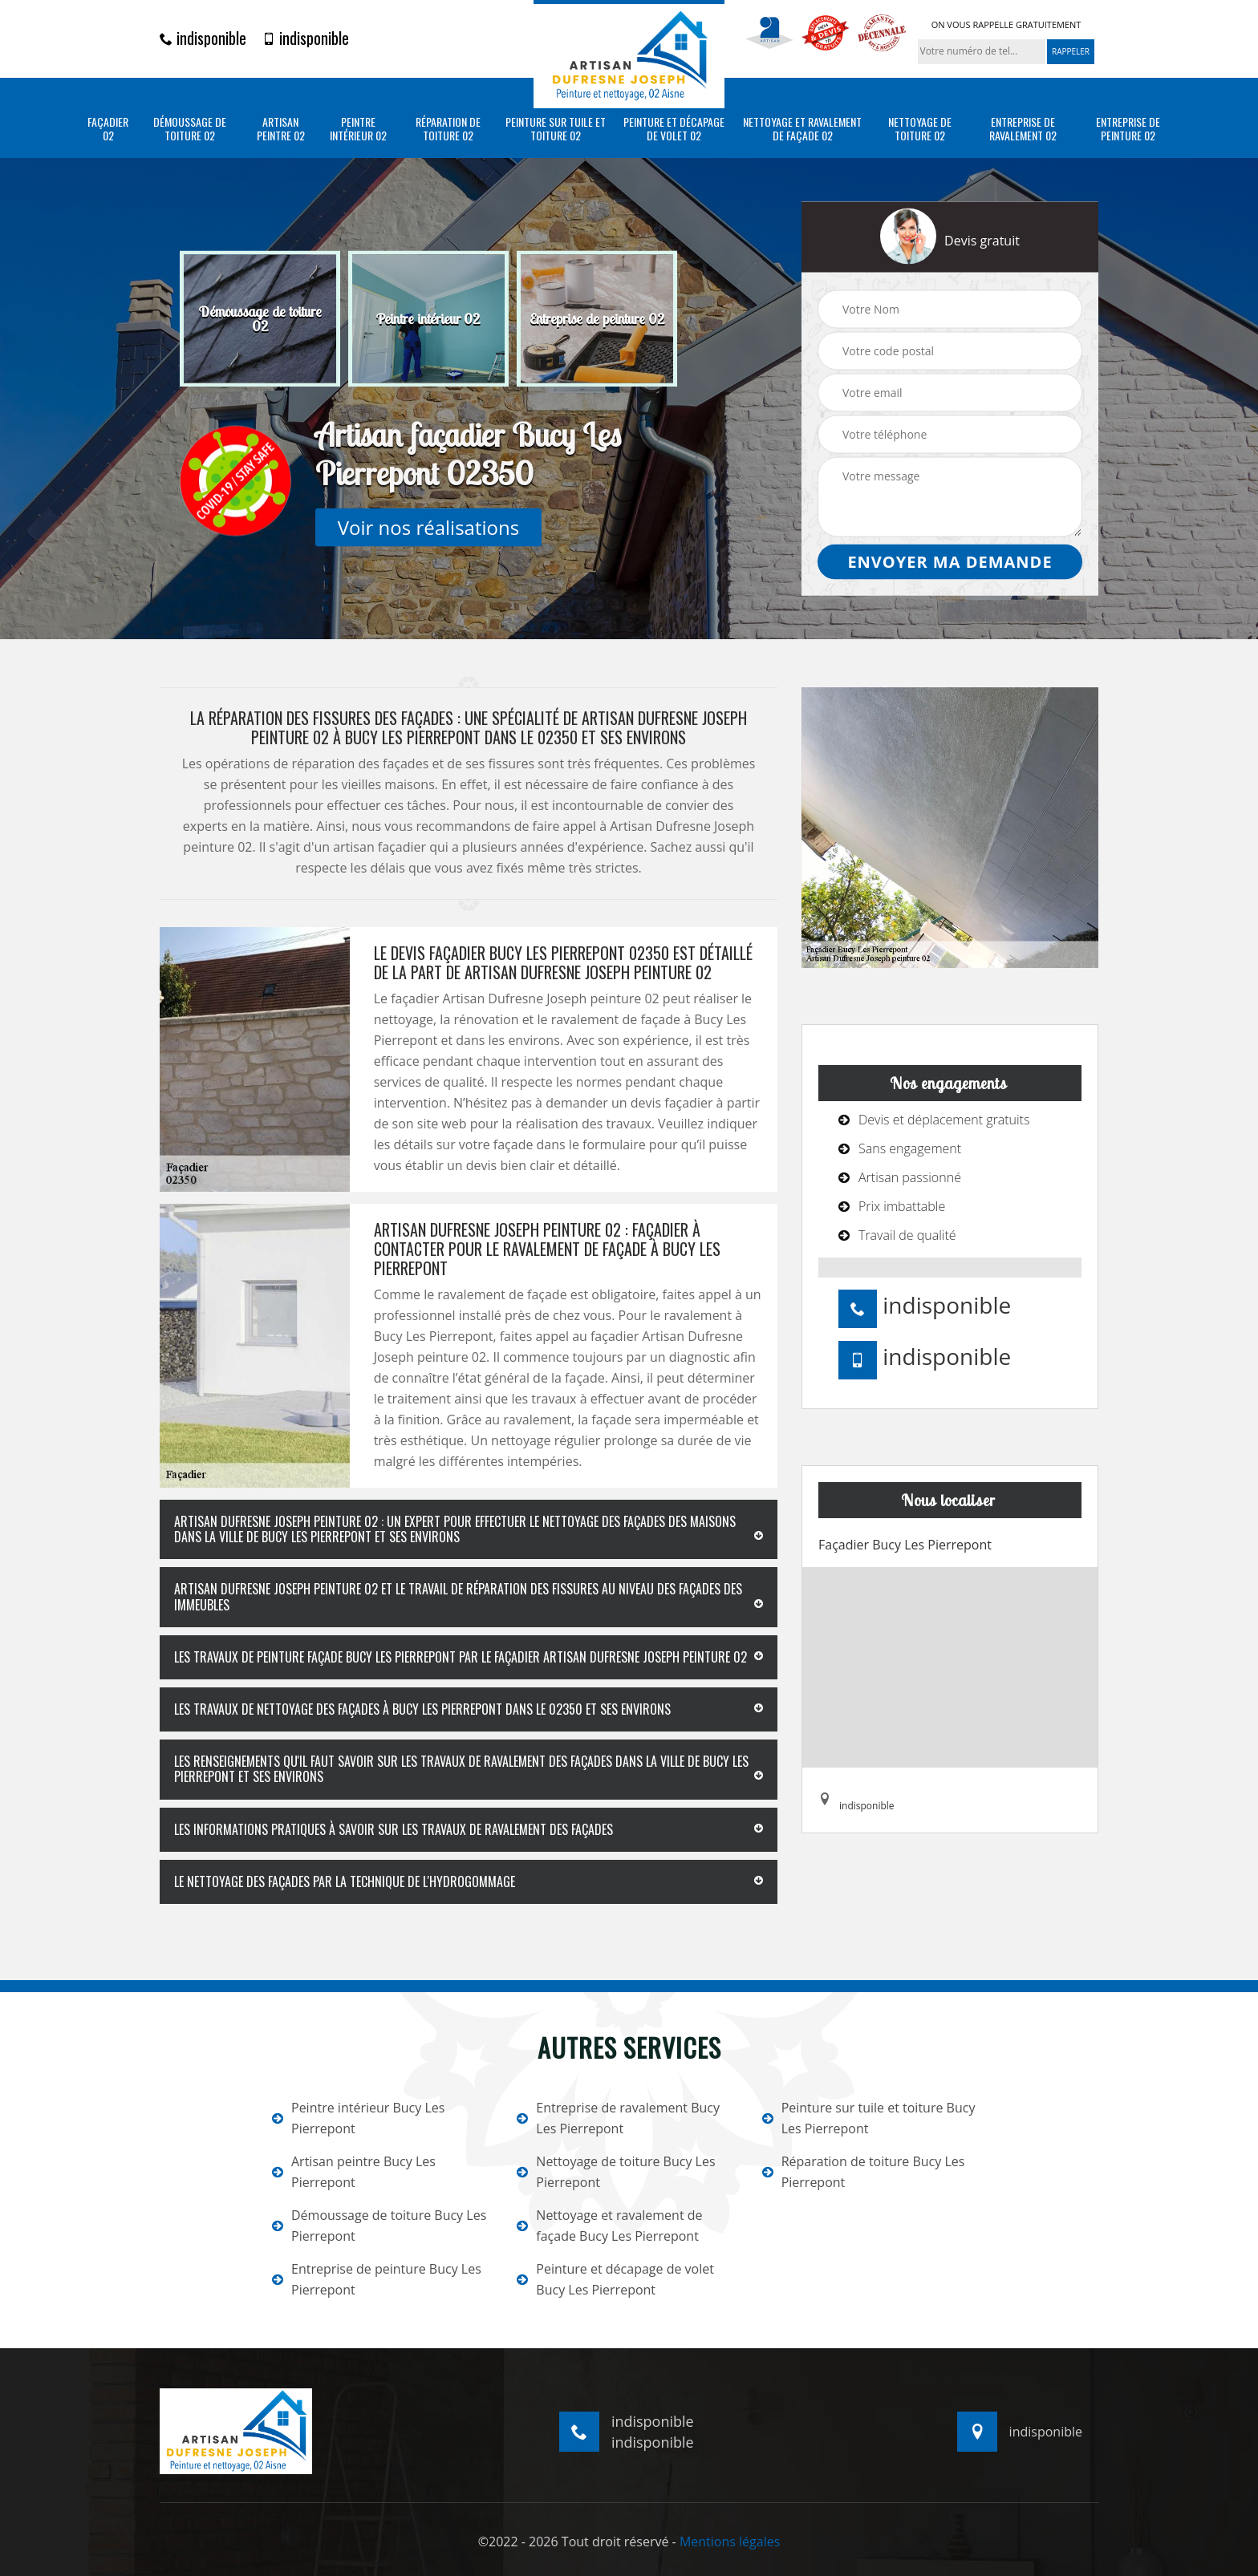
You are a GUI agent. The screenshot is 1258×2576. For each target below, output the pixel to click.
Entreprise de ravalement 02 (1023, 129)
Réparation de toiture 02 (448, 129)
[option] (260, 319)
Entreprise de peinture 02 (1128, 129)
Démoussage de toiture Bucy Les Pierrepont (379, 2225)
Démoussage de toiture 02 (189, 129)
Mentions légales (730, 2541)
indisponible (203, 37)
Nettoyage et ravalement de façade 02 (802, 129)
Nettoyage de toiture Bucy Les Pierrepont (616, 2172)
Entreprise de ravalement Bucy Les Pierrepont (618, 2118)
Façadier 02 (107, 129)
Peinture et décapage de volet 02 (673, 129)
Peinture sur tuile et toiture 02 (555, 129)
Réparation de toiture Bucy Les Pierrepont (863, 2172)
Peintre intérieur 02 (358, 129)
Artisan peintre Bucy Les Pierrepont (354, 2172)
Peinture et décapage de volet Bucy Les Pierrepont (615, 2279)
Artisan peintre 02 (281, 129)
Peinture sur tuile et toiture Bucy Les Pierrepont (869, 2118)
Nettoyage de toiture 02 (920, 129)
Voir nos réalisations (428, 527)
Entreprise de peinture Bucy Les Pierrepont (376, 2279)
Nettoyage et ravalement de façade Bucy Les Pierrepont (609, 2225)
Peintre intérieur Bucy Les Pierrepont (358, 2118)
